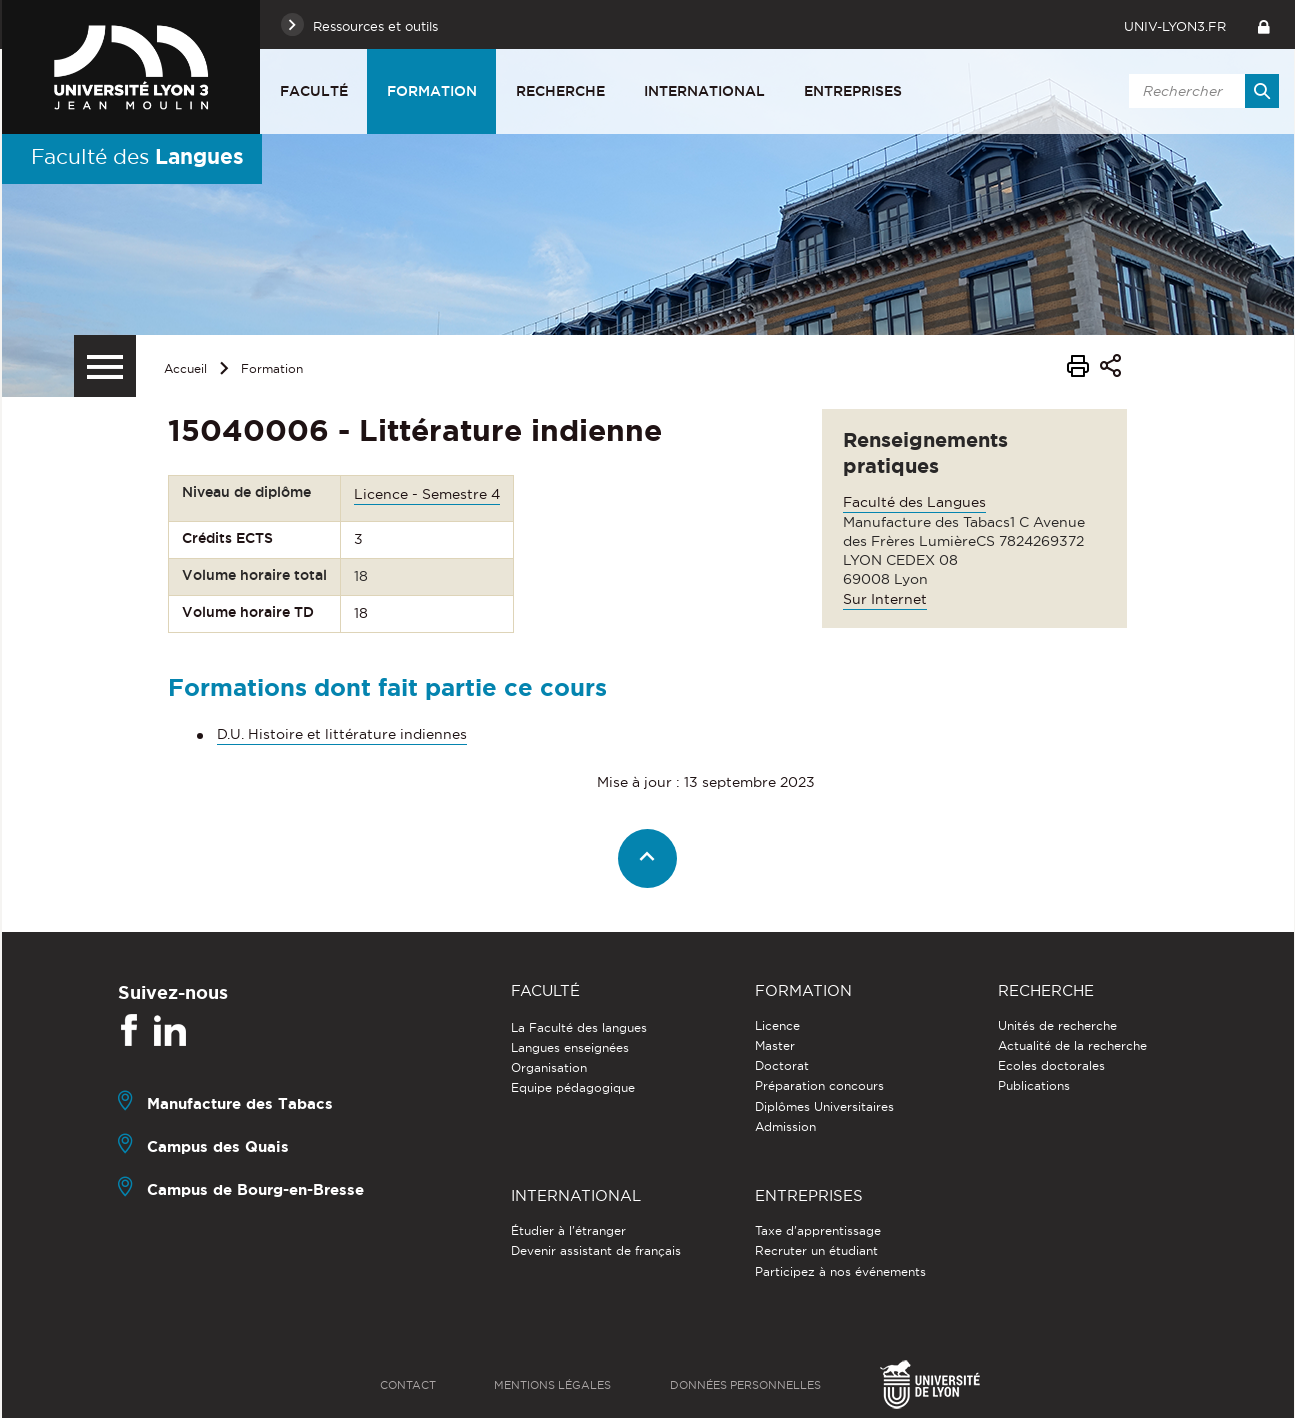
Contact (408, 1385)
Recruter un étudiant (816, 1250)
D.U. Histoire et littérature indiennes (342, 734)
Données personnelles (745, 1385)
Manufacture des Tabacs (240, 1103)
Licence (777, 1025)
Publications (1034, 1085)
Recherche (560, 91)
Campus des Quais (218, 1146)
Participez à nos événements (840, 1271)
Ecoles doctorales (1051, 1065)
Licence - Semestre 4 (427, 494)
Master (775, 1045)
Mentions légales (552, 1385)
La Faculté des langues (579, 1027)
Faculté (314, 91)
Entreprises (853, 91)
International (704, 91)
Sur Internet (885, 599)
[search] (1201, 91)
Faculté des (137, 156)
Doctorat (782, 1065)
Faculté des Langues (914, 502)
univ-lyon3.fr (1175, 26)
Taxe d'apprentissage (818, 1230)
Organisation (549, 1067)
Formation (432, 91)
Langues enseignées (570, 1047)
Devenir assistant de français (596, 1250)
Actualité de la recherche (1072, 1045)
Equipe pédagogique (573, 1087)
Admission (785, 1126)
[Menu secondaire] (105, 366)
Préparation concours (819, 1085)
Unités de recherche (1057, 1025)
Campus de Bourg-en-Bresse (255, 1189)
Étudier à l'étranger (568, 1230)
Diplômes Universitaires (824, 1106)
